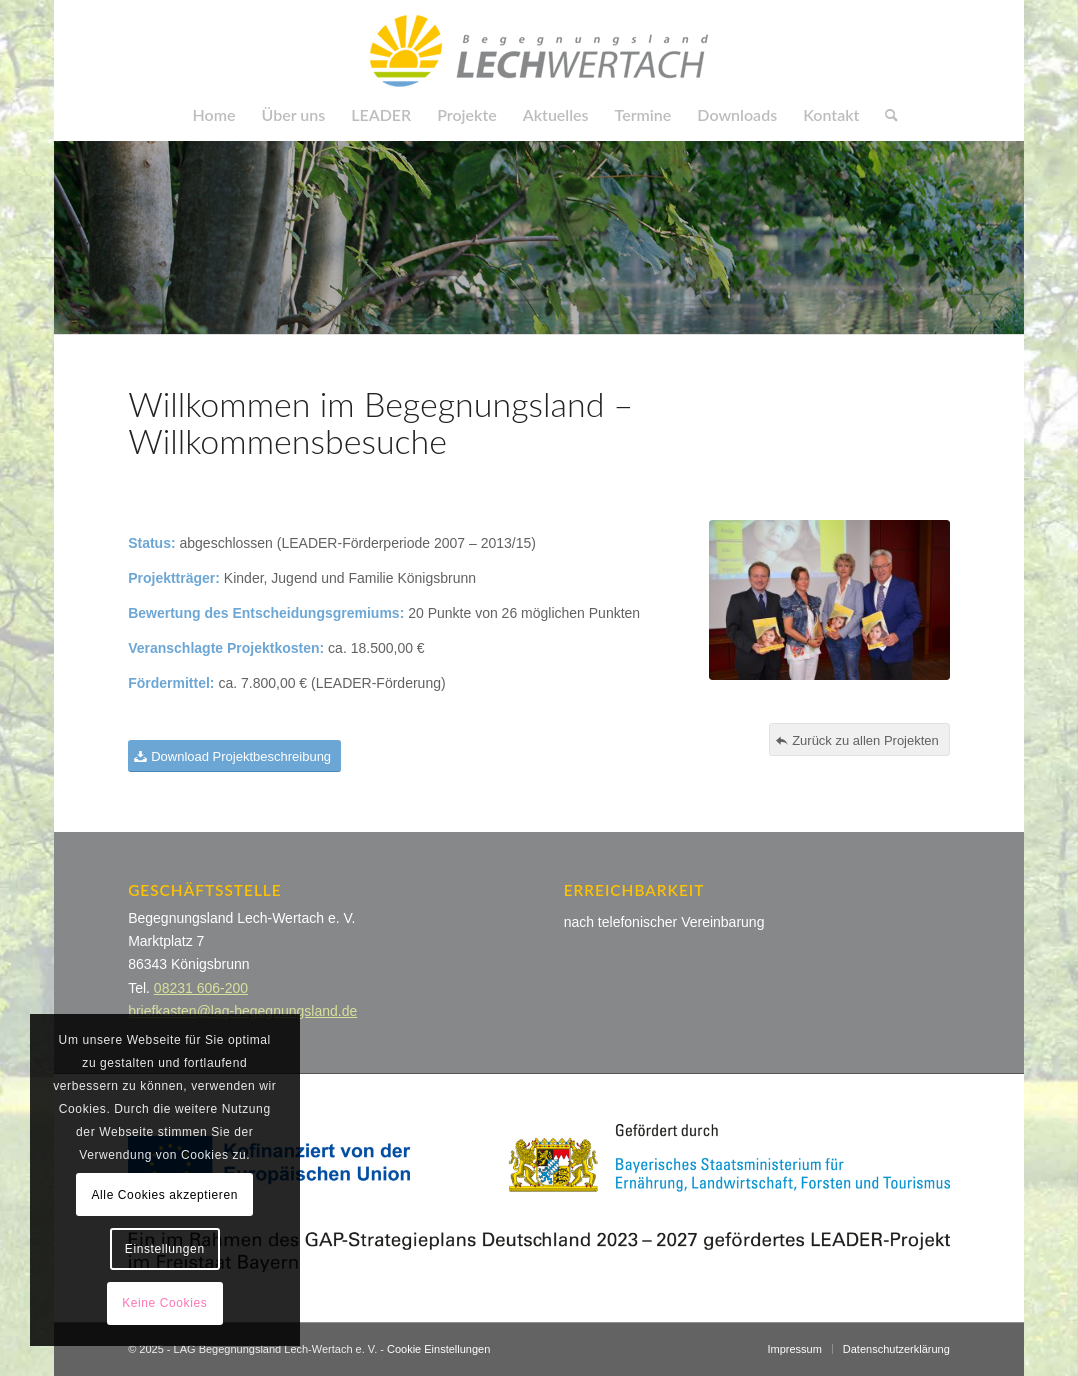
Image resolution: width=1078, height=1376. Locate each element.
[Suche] (885, 115)
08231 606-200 (201, 988)
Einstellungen (165, 1249)
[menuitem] (214, 115)
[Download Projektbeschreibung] (234, 756)
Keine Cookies (164, 1303)
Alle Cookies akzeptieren (165, 1195)
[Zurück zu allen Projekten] (859, 740)
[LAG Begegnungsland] (539, 45)
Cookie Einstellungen (438, 1349)
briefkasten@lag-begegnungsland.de (242, 1011)
